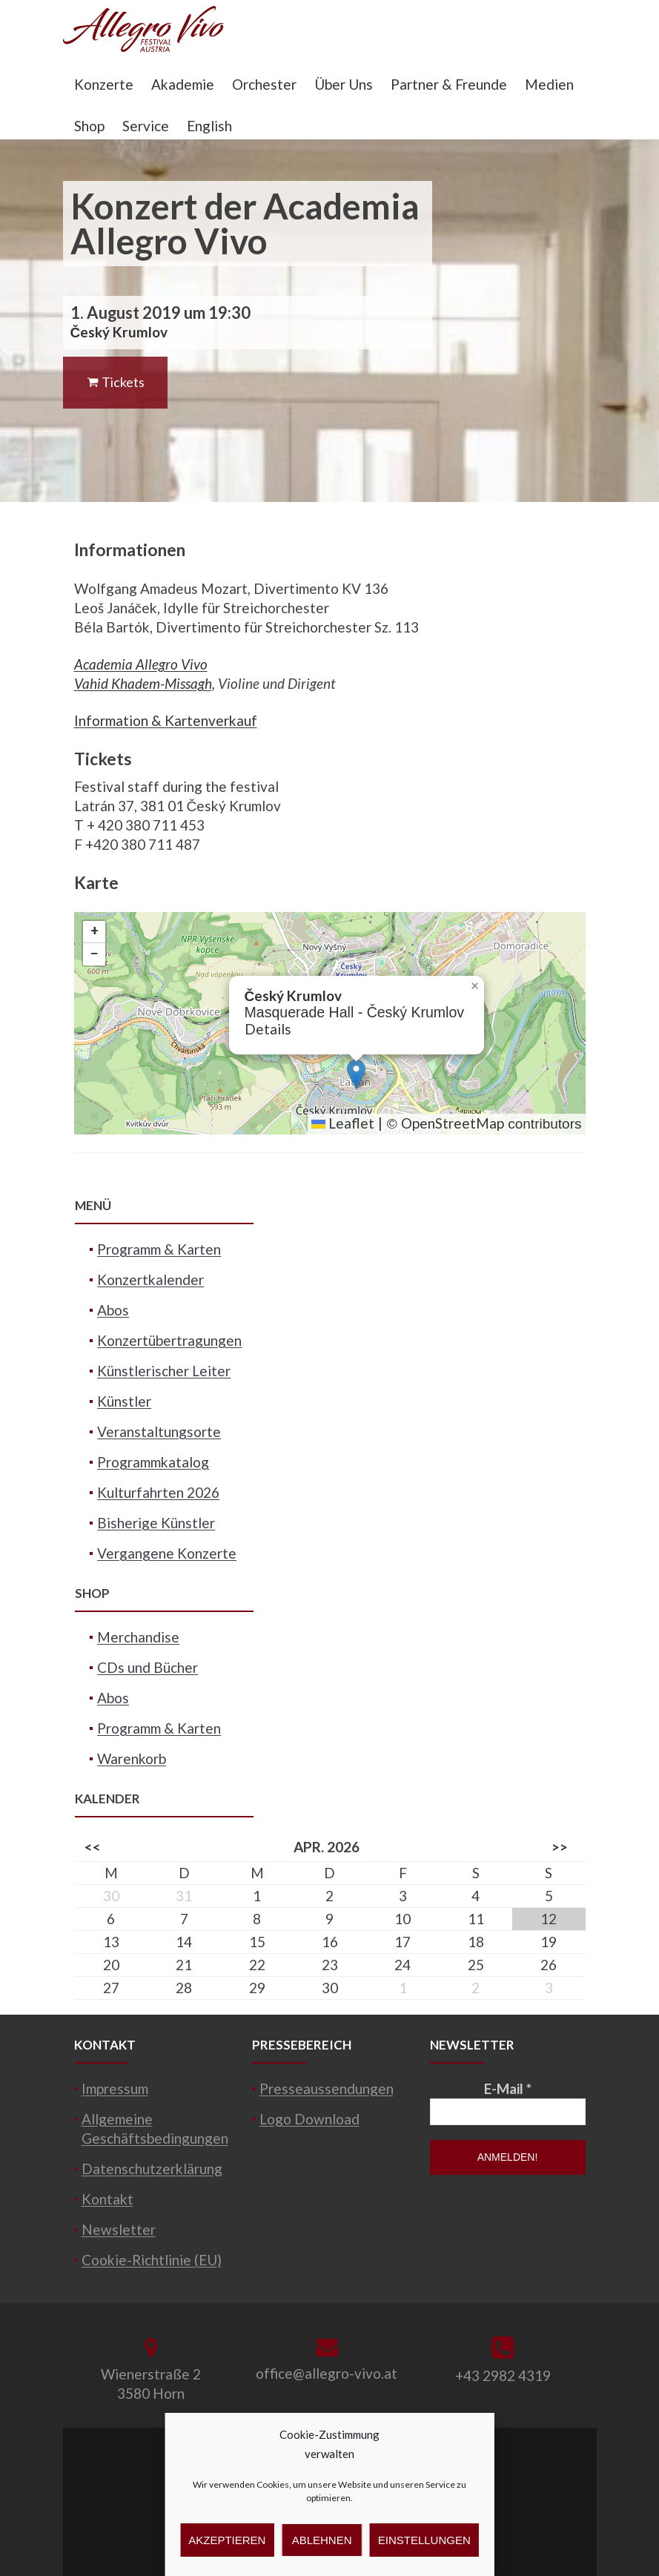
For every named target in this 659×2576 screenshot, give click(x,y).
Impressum (115, 2088)
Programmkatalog (153, 1461)
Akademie (182, 84)
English (209, 125)
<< (93, 1846)
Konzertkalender (150, 1279)
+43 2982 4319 (503, 2375)
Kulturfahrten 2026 (158, 1492)
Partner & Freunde (449, 84)
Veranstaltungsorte (159, 1431)
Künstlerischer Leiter (164, 1370)
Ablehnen (322, 2540)
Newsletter (119, 2229)
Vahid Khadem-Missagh (143, 683)
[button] (356, 1074)
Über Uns (343, 84)
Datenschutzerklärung (152, 2168)
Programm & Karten (159, 1249)
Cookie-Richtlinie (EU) (152, 2259)
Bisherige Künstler (156, 1522)
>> (560, 1846)
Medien (549, 84)
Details (268, 1028)
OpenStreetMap (452, 1123)
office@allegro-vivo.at (326, 2373)
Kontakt (107, 2198)
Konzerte (103, 84)
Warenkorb (131, 1758)
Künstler (124, 1401)
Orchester (264, 84)
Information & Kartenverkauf (165, 720)
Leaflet (342, 1123)
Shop (89, 125)
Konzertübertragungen (169, 1340)
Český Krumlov (119, 331)
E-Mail (507, 2088)
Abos (113, 1309)
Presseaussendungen (326, 2088)
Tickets (115, 382)
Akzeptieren (226, 2540)
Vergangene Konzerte (166, 1553)
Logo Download (309, 2118)
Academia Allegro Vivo (141, 664)
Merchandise (138, 1636)
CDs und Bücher (147, 1667)
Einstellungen (424, 2540)
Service (145, 125)
